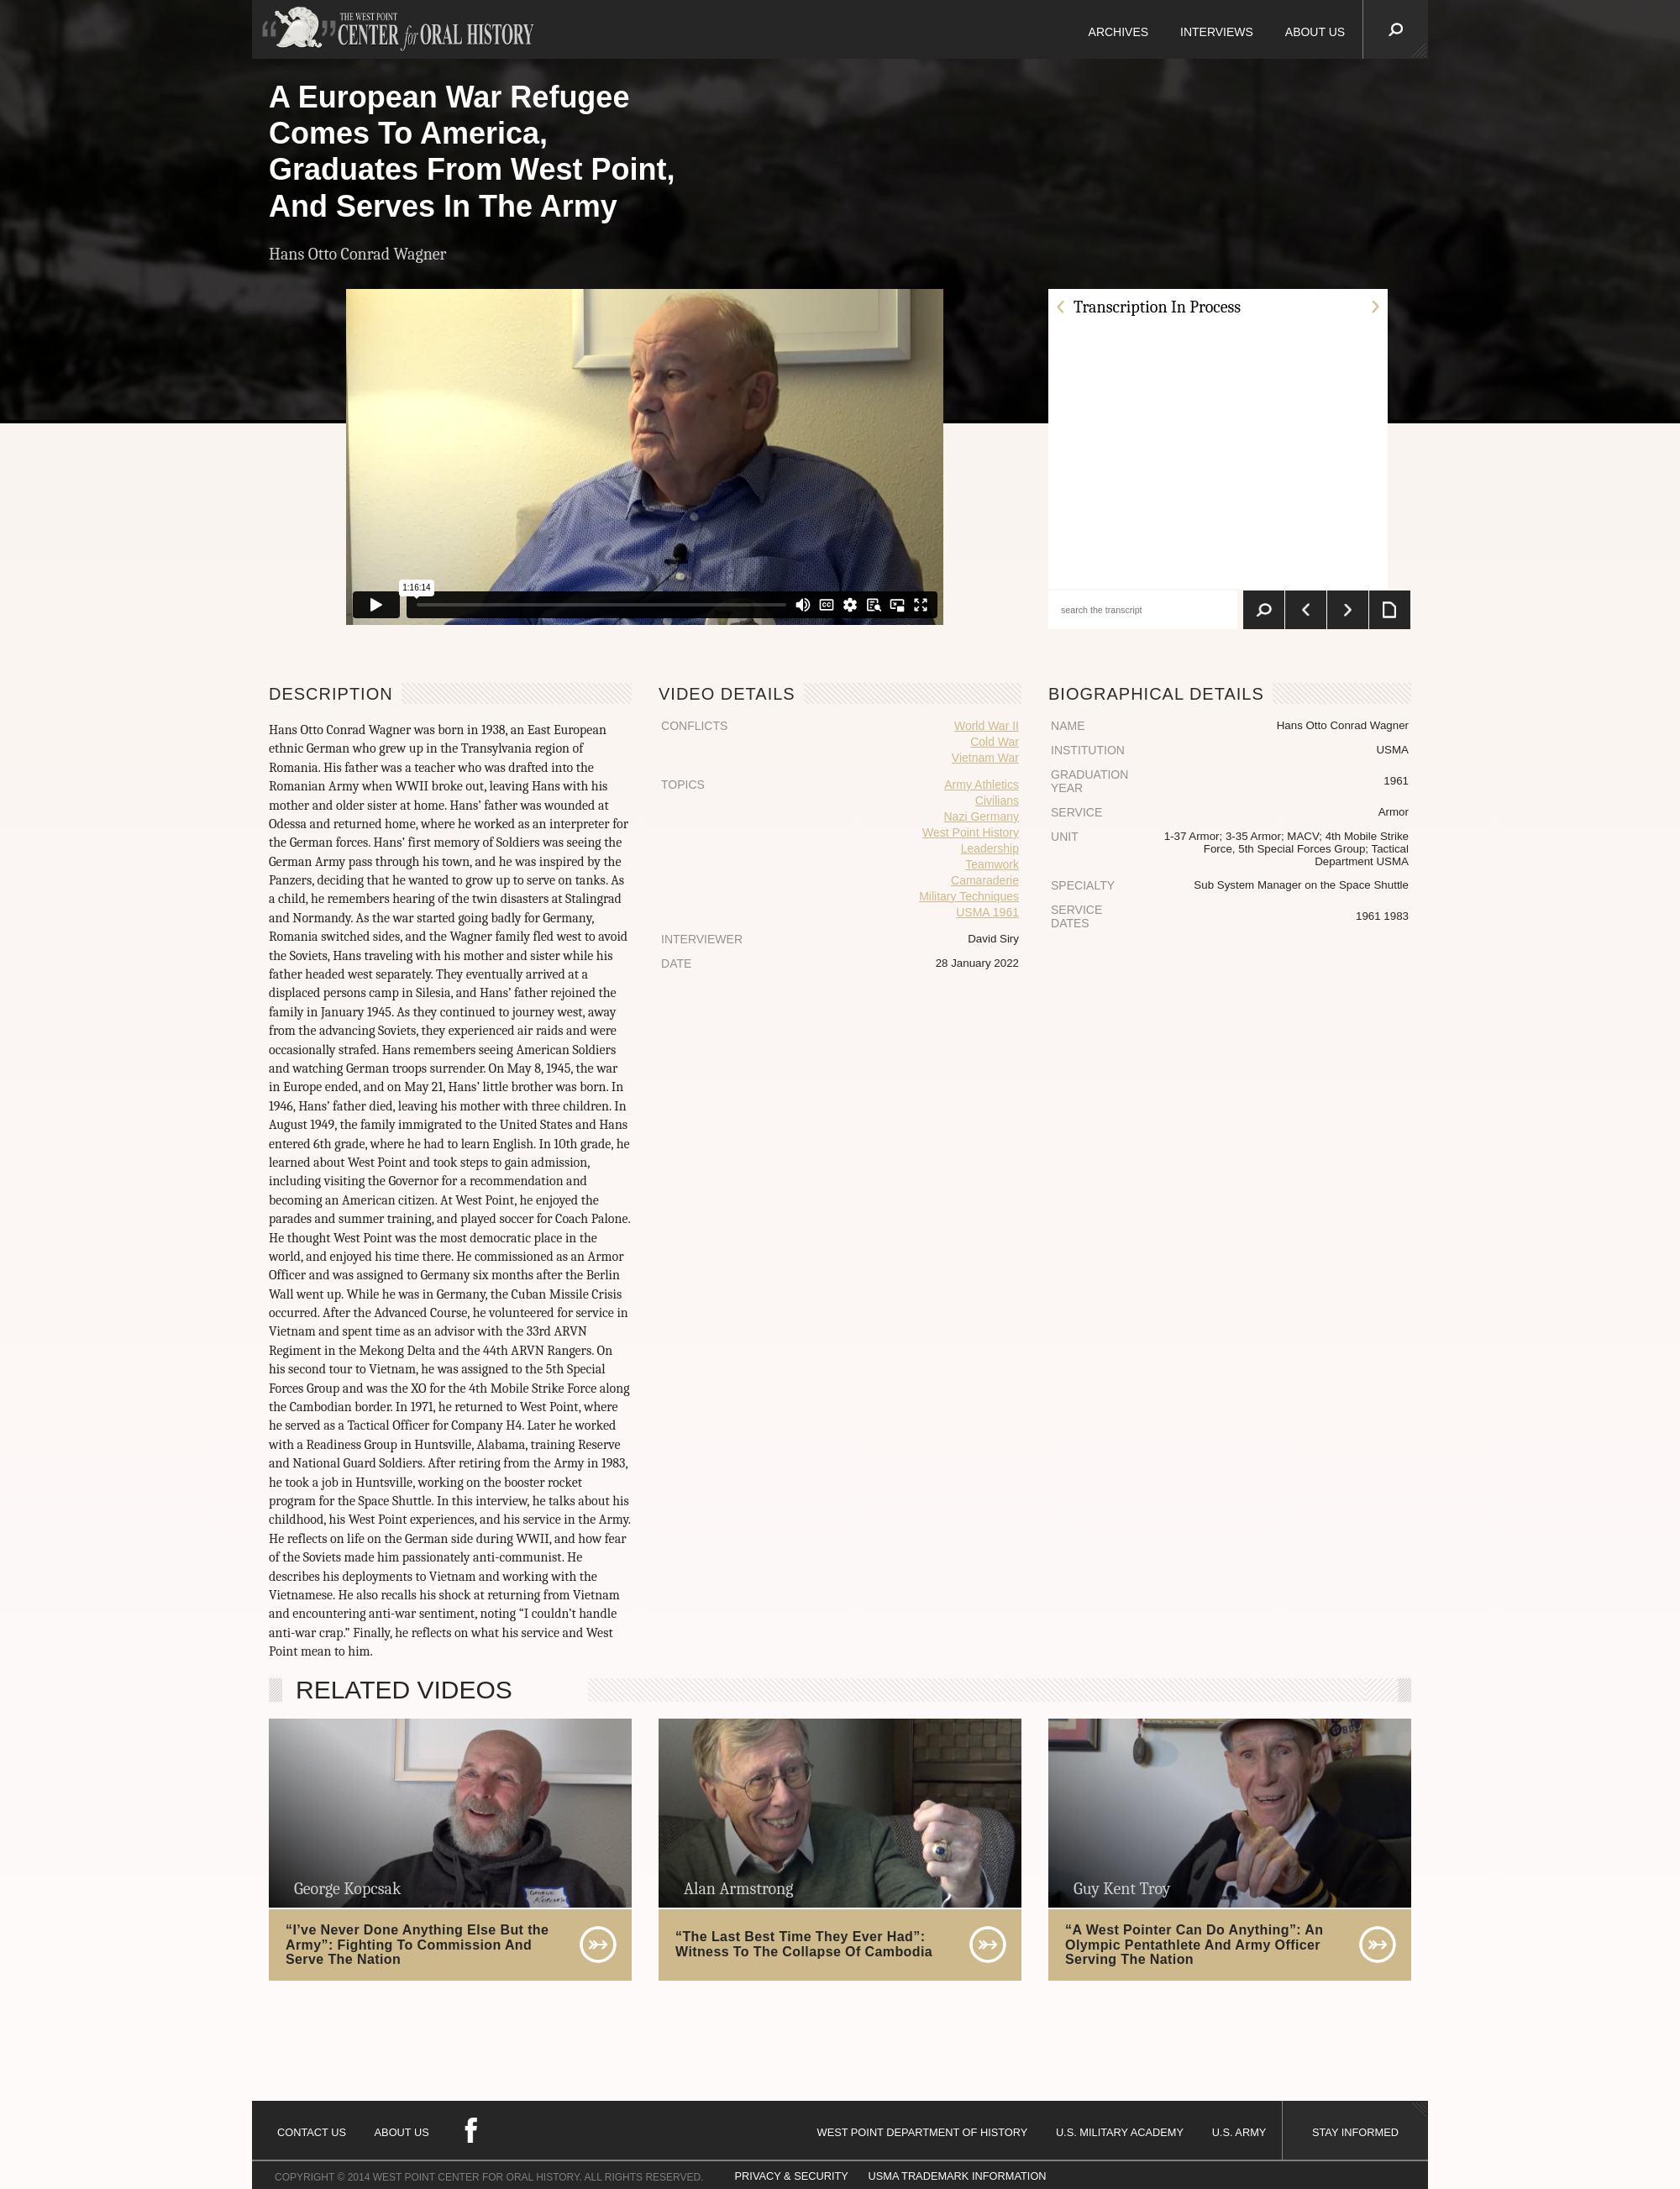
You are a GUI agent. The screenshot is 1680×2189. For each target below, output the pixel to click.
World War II (986, 725)
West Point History (970, 832)
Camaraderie (985, 880)
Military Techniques (969, 896)
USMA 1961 (987, 912)
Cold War (994, 741)
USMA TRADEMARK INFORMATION (957, 2176)
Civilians (997, 800)
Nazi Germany (981, 816)
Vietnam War (985, 757)
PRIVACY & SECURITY (791, 2176)
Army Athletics (981, 784)
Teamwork (992, 864)
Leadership (990, 848)
